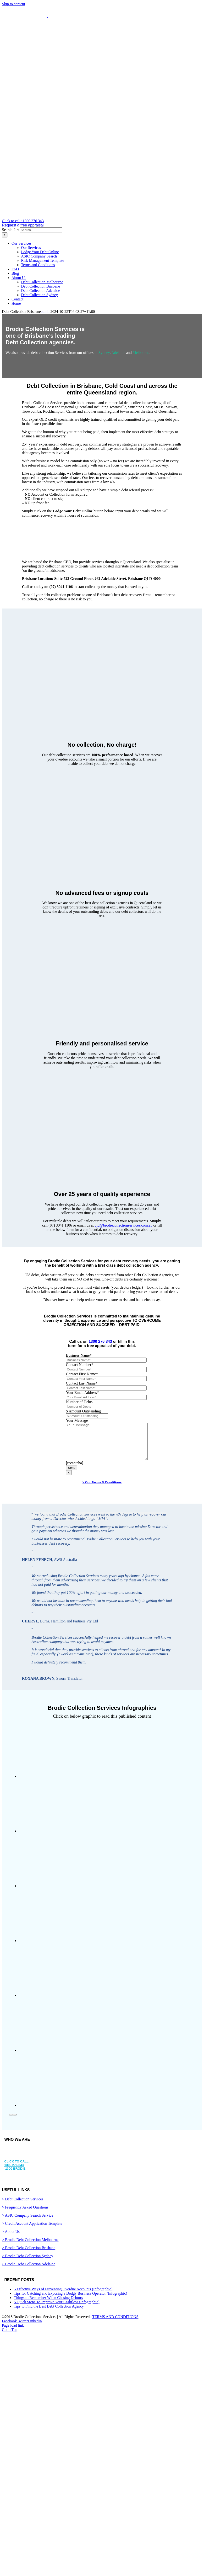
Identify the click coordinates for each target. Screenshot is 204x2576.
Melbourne (140, 353)
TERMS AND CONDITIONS (115, 2324)
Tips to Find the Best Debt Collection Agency (49, 2313)
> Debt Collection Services (22, 2206)
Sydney (104, 353)
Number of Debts (79, 1402)
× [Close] (69, 1480)
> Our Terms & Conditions (102, 1489)
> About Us (11, 2239)
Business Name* (79, 1355)
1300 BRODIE (14, 2175)
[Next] (15, 2122)
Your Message (77, 1420)
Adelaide (118, 353)
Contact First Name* (82, 1374)
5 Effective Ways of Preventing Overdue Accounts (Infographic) (63, 2296)
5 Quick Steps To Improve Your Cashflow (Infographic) (56, 2309)
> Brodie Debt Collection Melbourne (30, 2247)
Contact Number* (79, 1365)
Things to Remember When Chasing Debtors (48, 2305)
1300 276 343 (100, 1341)
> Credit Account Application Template (32, 2231)
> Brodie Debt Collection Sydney (27, 2263)
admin (45, 312)
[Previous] (11, 2122)
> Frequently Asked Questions (25, 2214)
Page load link (13, 2332)
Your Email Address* (82, 1392)
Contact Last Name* (82, 1383)
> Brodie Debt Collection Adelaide (28, 2271)
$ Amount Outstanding (83, 1411)
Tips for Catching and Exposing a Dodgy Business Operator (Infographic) (70, 2300)
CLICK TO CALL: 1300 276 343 (17, 2170)
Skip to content (13, 4)
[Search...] (41, 229)
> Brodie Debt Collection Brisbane (28, 2255)
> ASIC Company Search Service (27, 2222)
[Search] (4, 234)
